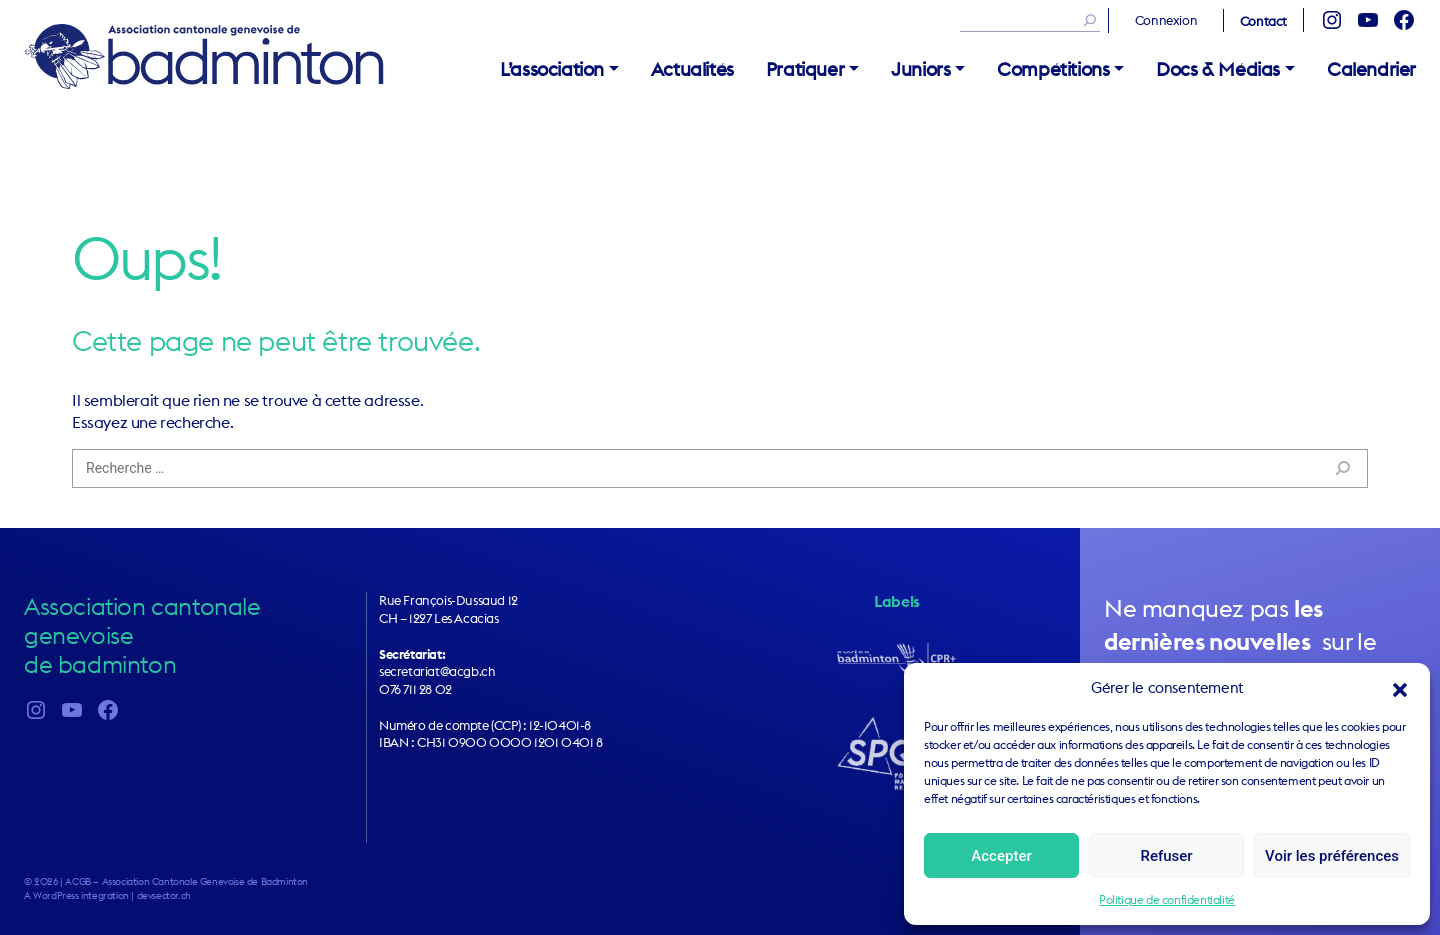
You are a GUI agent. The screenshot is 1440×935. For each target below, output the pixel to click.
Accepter (1001, 856)
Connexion (1166, 20)
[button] (1400, 688)
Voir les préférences (1332, 856)
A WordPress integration (76, 895)
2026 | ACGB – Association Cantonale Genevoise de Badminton (171, 881)
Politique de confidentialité (1167, 899)
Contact (1263, 21)
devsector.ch (164, 895)
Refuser (1166, 856)
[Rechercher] (1085, 20)
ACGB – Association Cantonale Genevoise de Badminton (204, 56)
